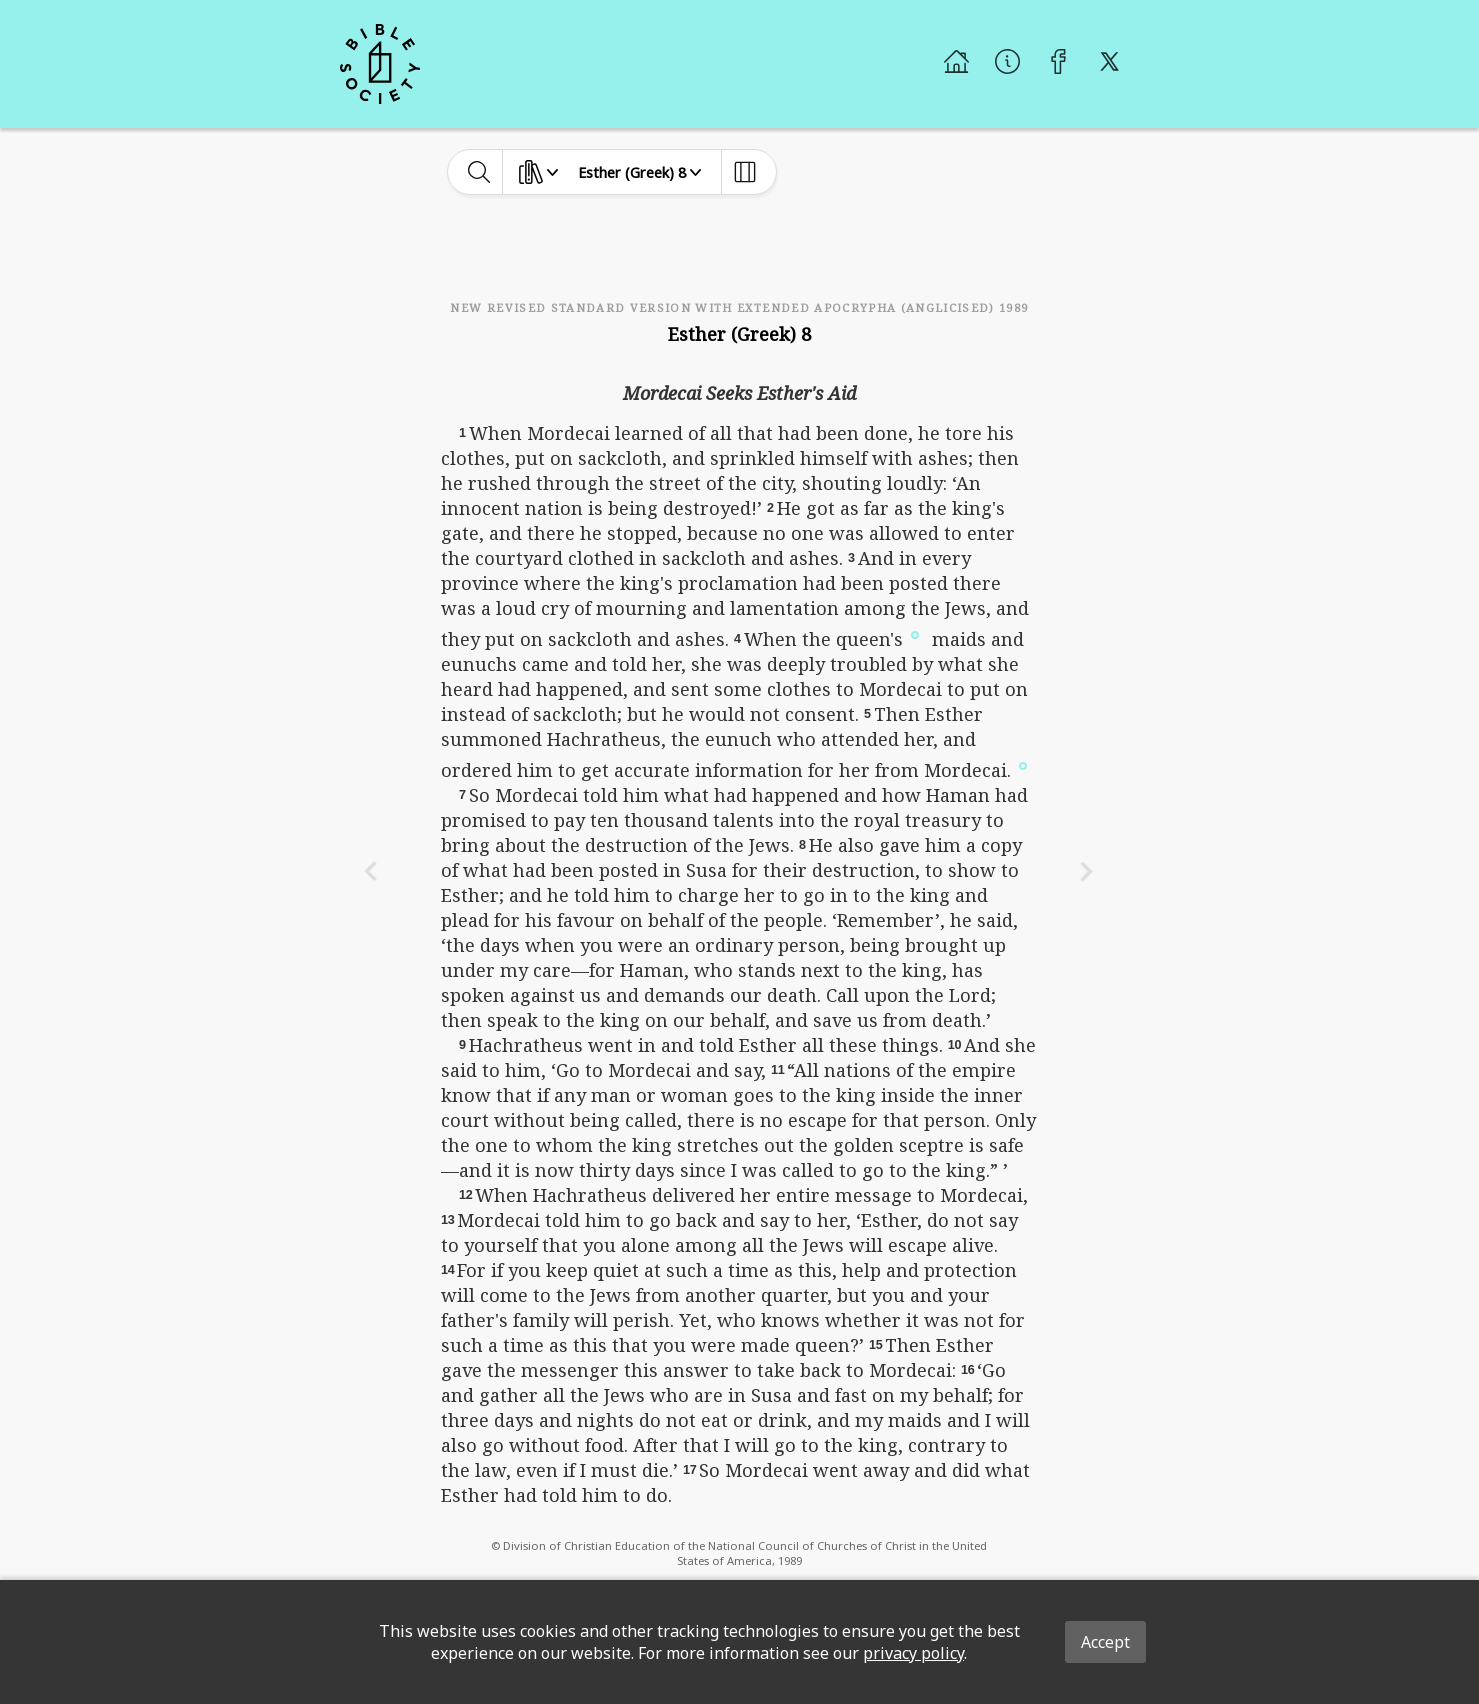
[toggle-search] (479, 172)
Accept (1105, 1642)
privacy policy (913, 1653)
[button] (915, 633)
